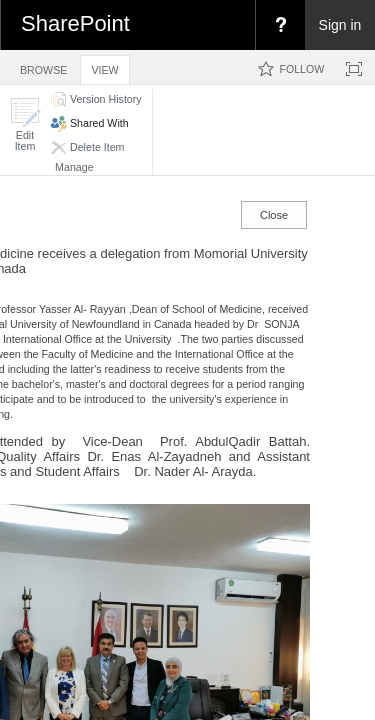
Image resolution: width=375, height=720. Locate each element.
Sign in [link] (340, 25)
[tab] (43, 66)
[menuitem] (280, 25)
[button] (25, 124)
